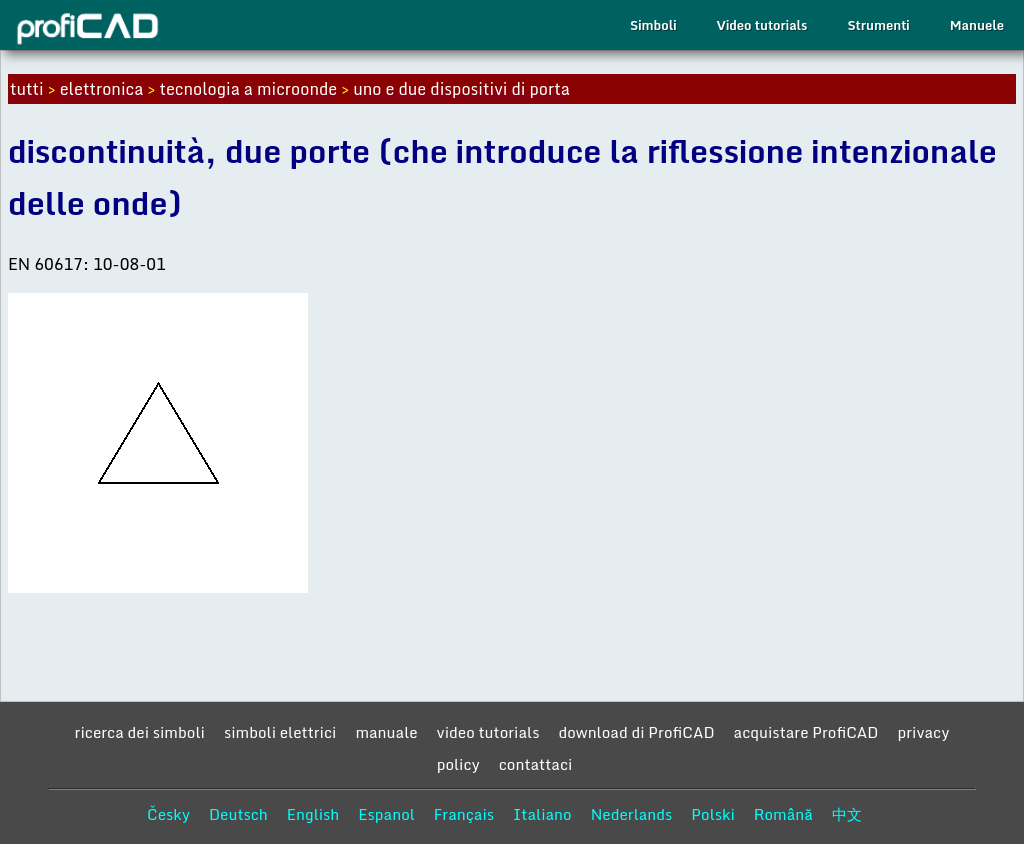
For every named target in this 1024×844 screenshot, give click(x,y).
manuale (386, 732)
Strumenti (878, 25)
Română (783, 814)
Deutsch (238, 814)
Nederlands (632, 814)
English (313, 814)
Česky (168, 814)
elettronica (102, 89)
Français (464, 814)
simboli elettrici (280, 732)
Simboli (653, 25)
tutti (27, 89)
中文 (847, 814)
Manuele (977, 25)
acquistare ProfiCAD (806, 732)
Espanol (386, 814)
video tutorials (488, 732)
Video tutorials (761, 25)
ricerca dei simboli (140, 732)
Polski (712, 814)
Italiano (542, 814)
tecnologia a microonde (248, 89)
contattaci (536, 764)
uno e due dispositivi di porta (461, 89)
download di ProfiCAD (636, 732)
